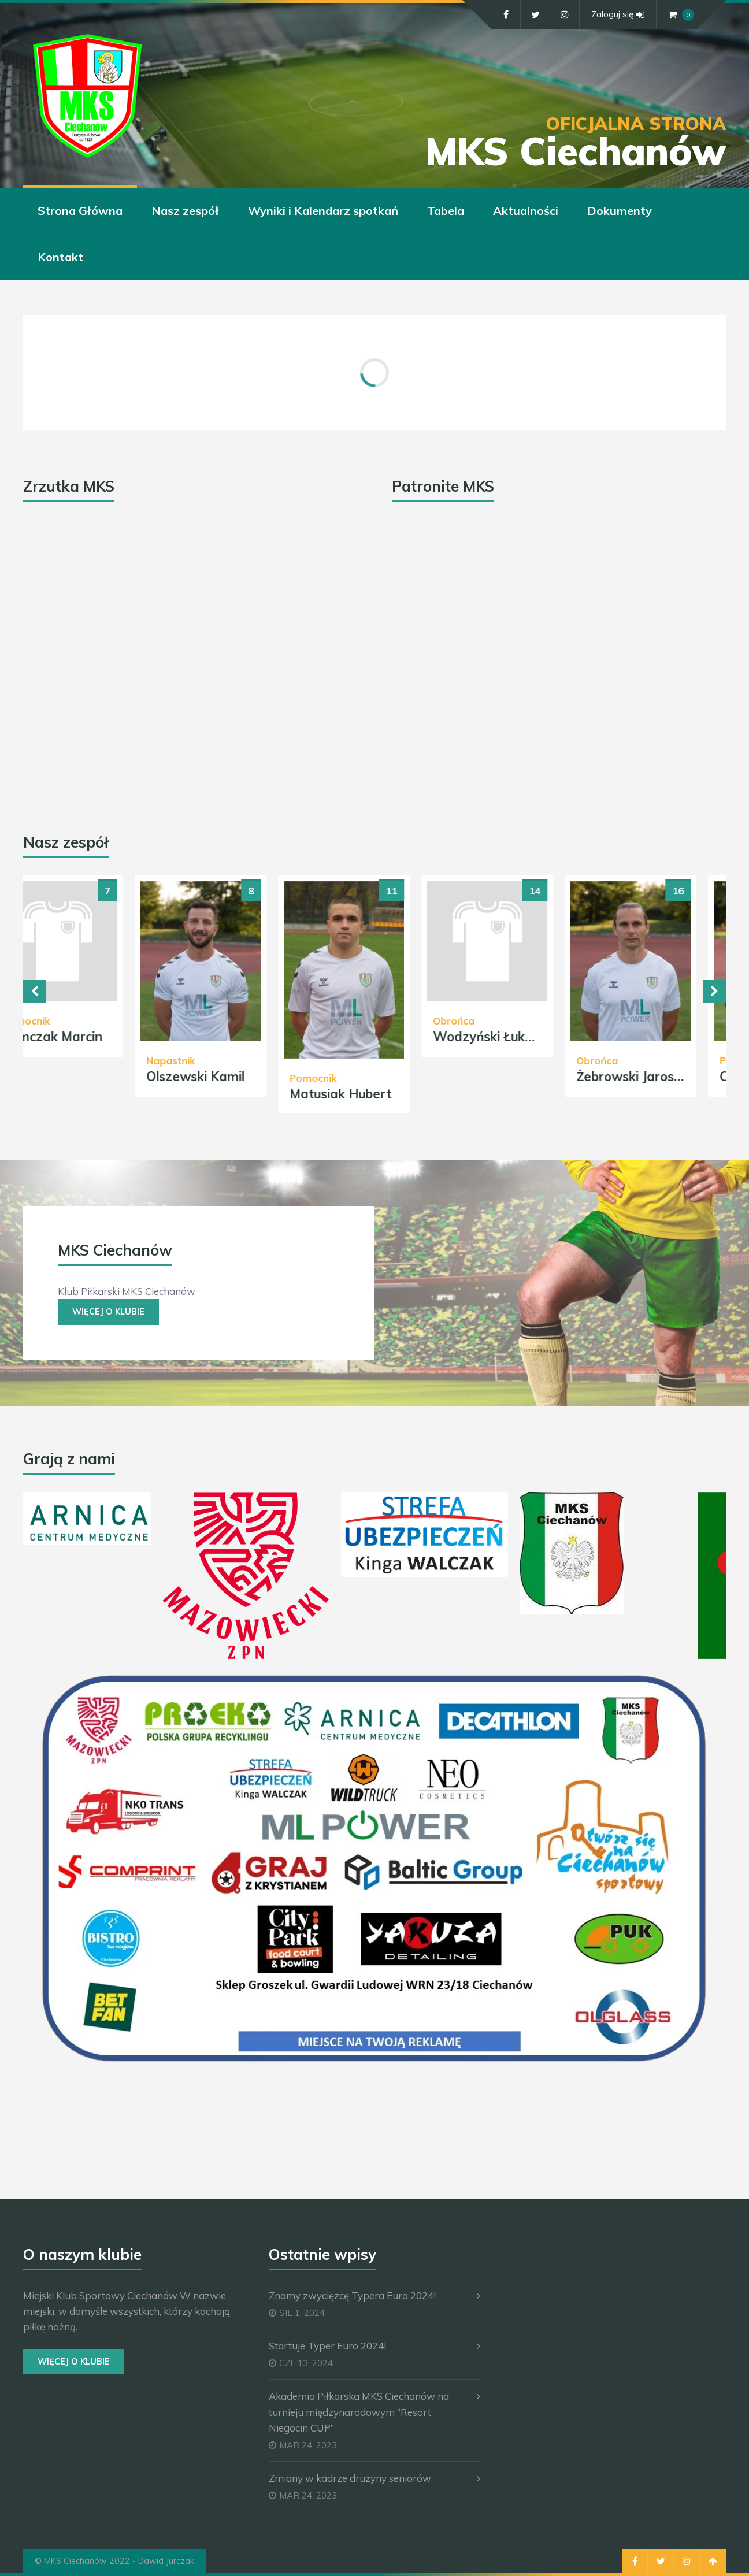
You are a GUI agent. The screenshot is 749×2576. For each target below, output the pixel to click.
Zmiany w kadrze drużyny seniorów (350, 2478)
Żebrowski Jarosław (668, 1076)
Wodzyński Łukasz (521, 1037)
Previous (34, 991)
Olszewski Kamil (227, 1076)
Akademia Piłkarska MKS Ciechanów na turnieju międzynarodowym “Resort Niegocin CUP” (359, 2411)
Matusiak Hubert (372, 1094)
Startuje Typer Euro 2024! (327, 2346)
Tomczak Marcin (84, 1037)
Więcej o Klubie (108, 1311)
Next (714, 991)
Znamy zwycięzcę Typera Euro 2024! (352, 2295)
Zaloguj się (617, 14)
